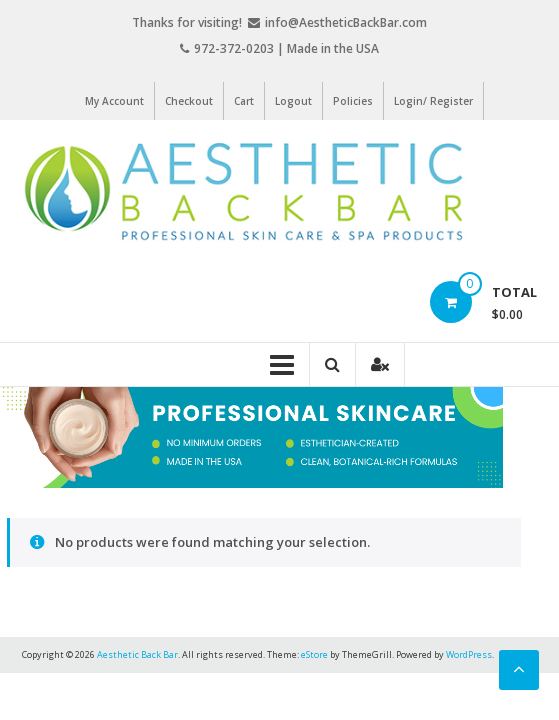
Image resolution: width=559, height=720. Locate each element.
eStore (314, 654)
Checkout (189, 101)
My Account (114, 101)
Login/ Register (433, 101)
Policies (353, 101)
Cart (244, 101)
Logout (293, 101)
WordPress (469, 654)
